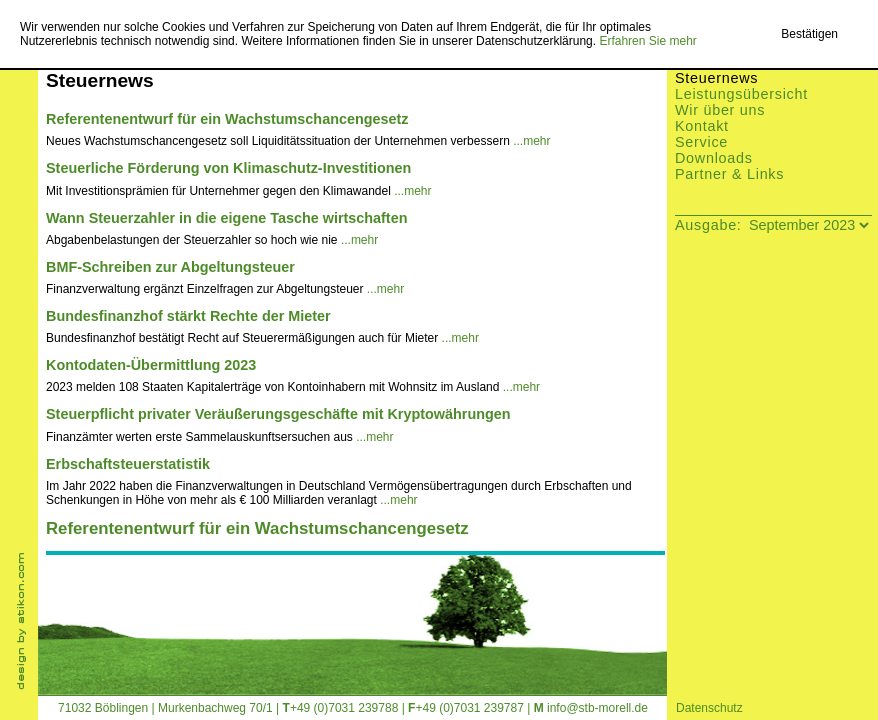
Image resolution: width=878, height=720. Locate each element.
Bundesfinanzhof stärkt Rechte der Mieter (188, 316)
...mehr (531, 141)
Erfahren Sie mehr (647, 41)
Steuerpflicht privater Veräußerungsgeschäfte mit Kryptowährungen (278, 414)
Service (701, 142)
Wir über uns (720, 110)
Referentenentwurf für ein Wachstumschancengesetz (227, 119)
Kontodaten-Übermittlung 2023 (151, 365)
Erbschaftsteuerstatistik (128, 464)
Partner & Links (729, 174)
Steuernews (716, 78)
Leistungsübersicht (741, 94)
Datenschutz (709, 708)
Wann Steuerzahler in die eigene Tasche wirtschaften (226, 218)
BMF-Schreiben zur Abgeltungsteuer (170, 267)
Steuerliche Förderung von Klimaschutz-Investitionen (228, 168)
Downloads (714, 158)
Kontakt (702, 126)
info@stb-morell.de (597, 708)
